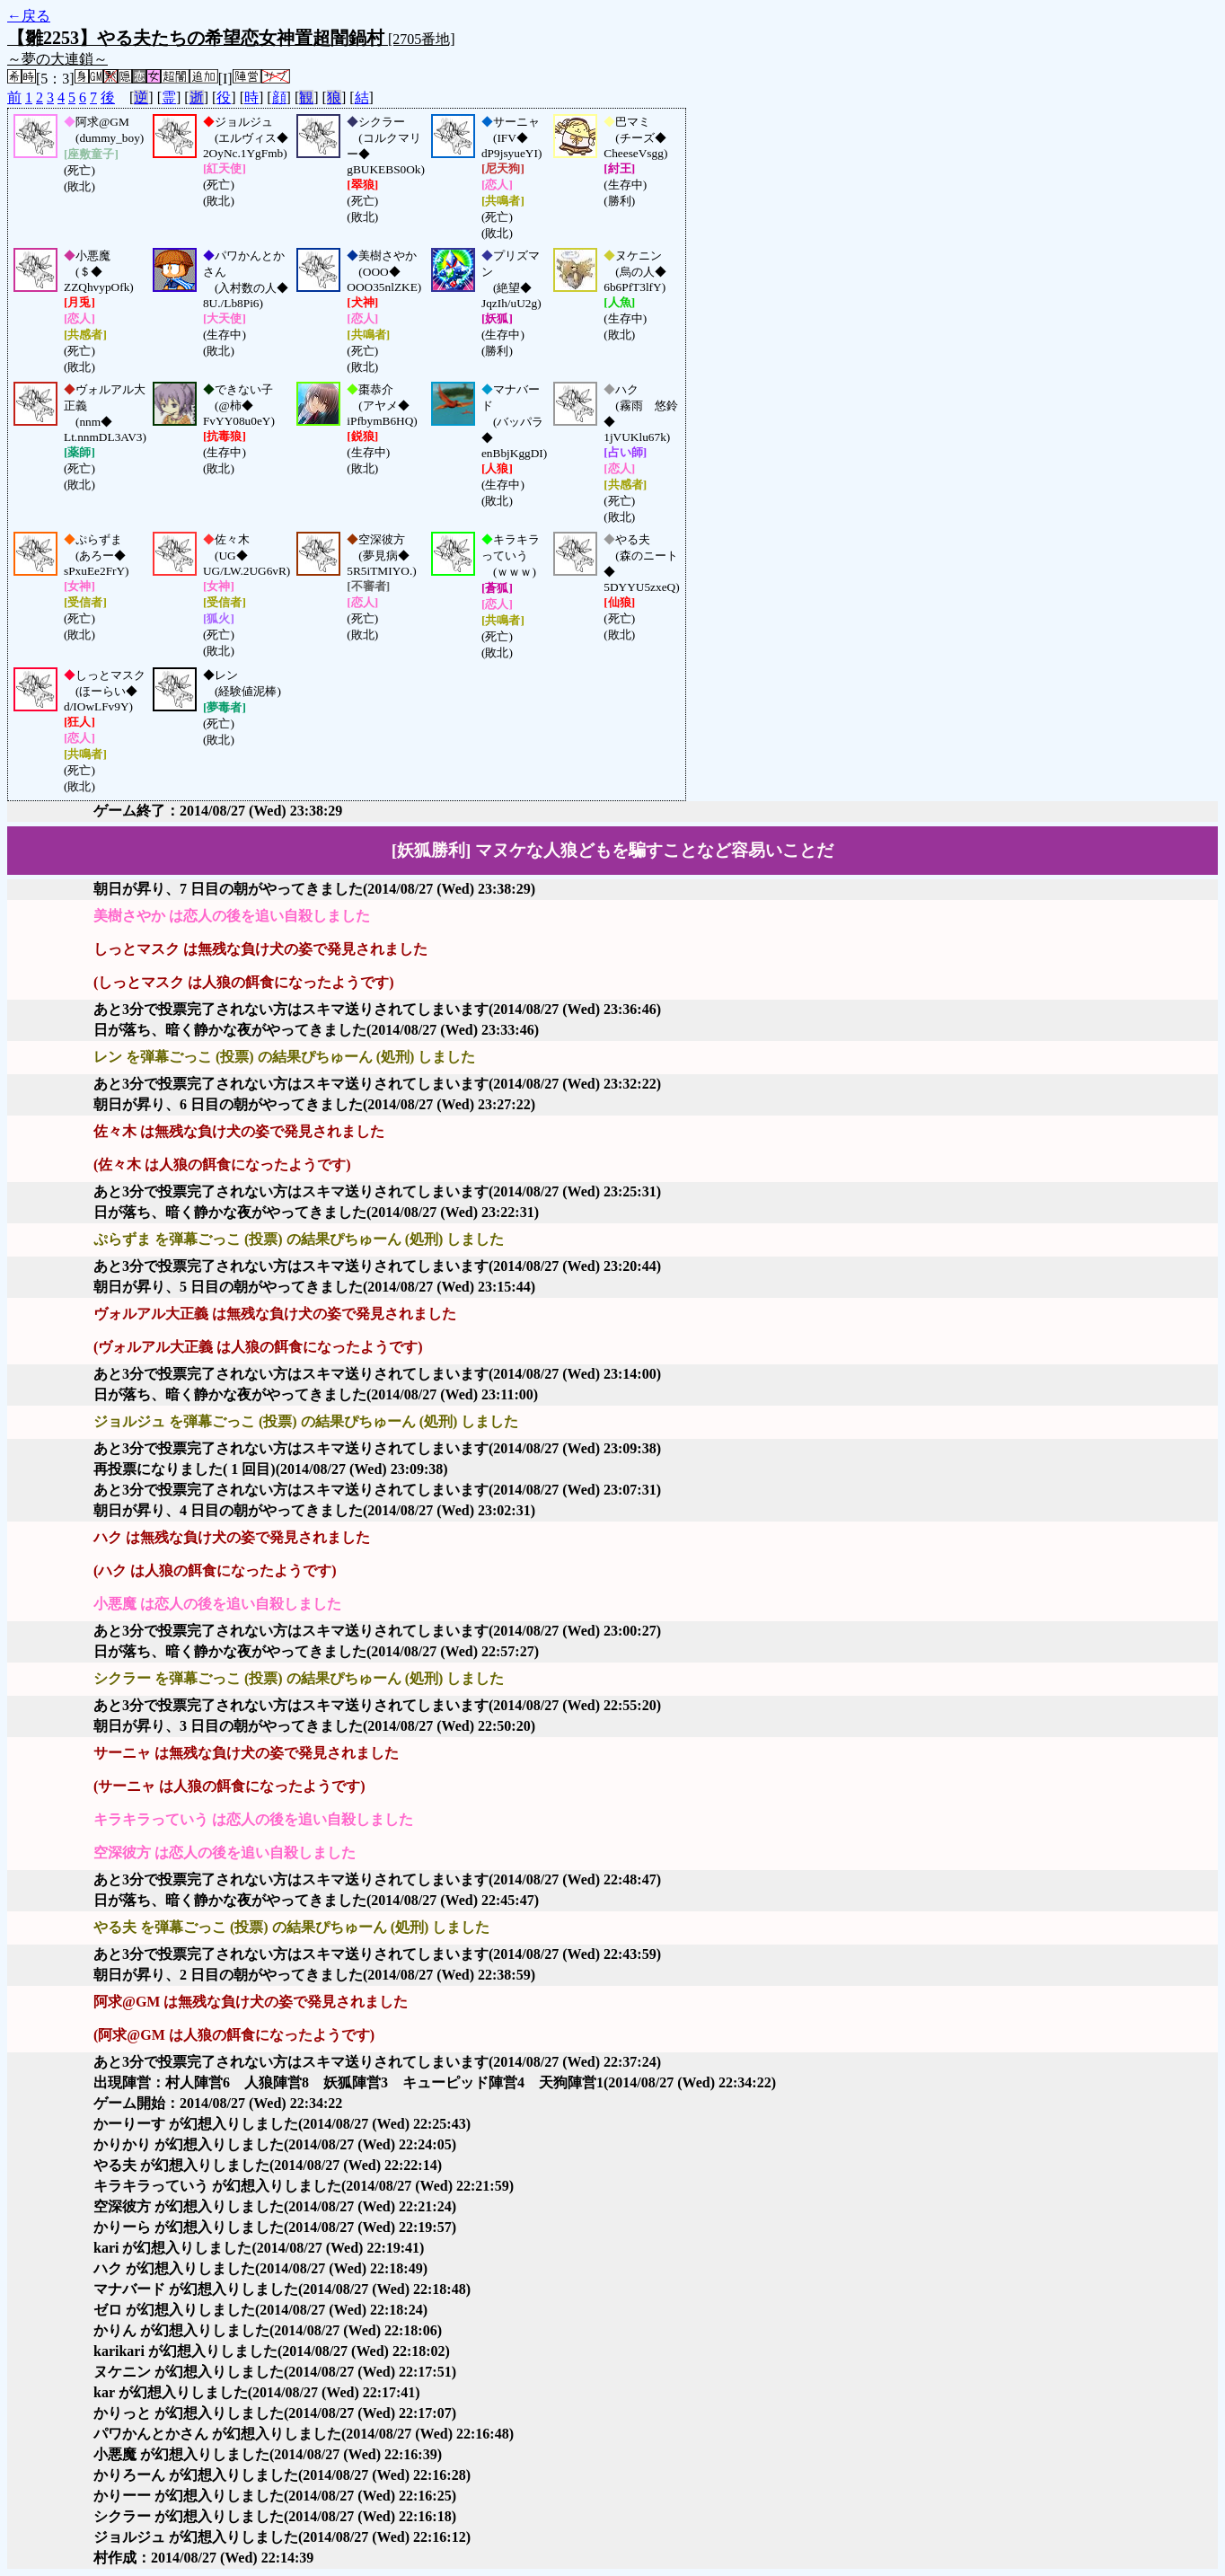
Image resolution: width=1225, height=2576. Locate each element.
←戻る (28, 15)
